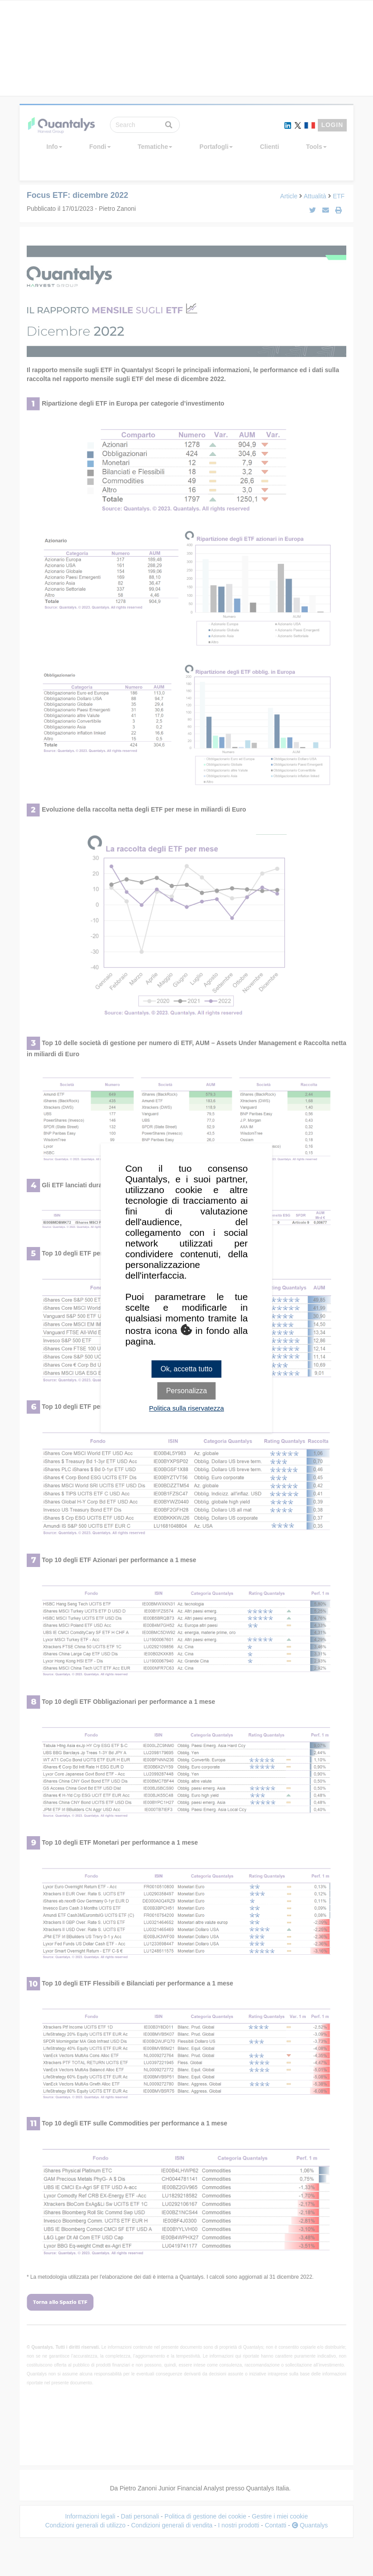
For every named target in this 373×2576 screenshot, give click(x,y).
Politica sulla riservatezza (186, 1408)
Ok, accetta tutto (187, 1369)
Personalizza (186, 1391)
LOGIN (332, 124)
